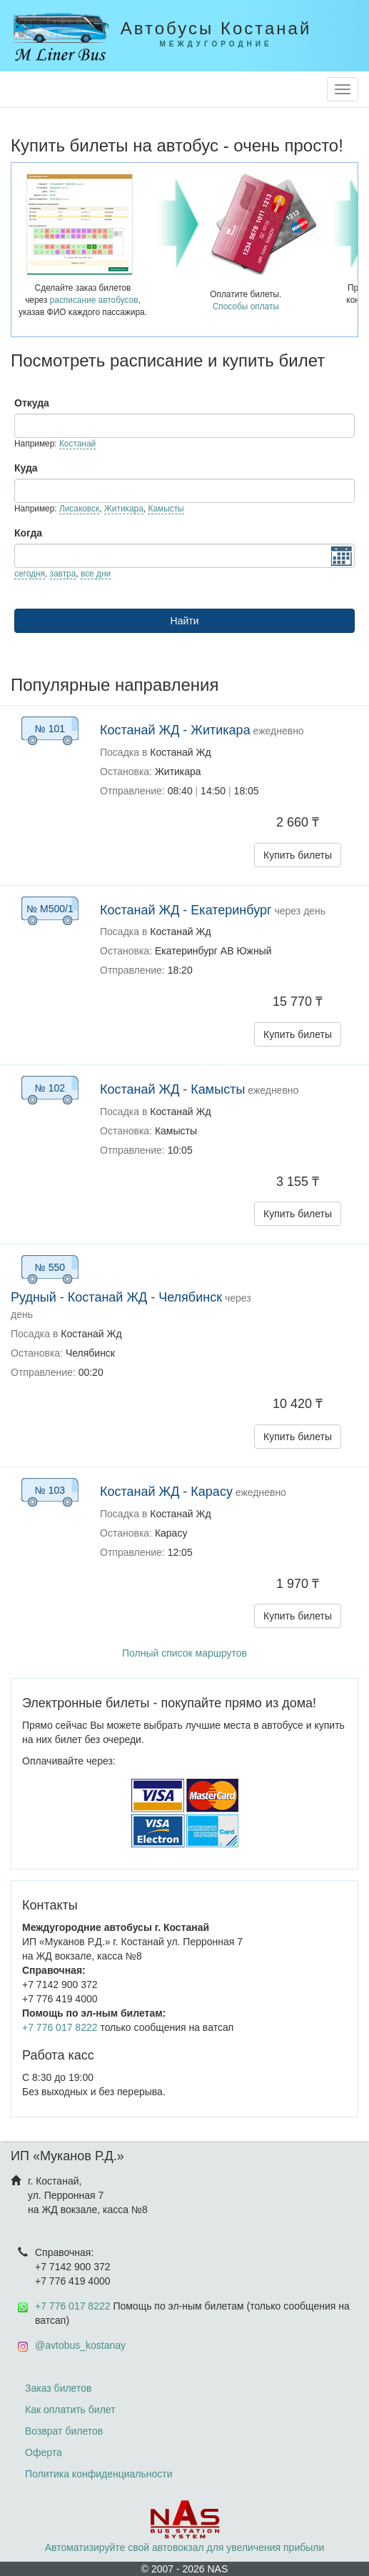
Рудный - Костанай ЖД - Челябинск (116, 1297)
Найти (185, 620)
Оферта (43, 2452)
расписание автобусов (94, 300)
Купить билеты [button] (297, 855)
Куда (26, 468)
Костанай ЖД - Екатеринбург (186, 910)
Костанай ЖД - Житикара (175, 730)
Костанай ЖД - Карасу (166, 1491)
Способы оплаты (246, 306)
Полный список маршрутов (184, 1653)
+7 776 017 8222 (60, 2027)
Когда (28, 533)
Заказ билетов (58, 2388)
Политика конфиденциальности (99, 2474)
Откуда (31, 403)
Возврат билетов (64, 2431)
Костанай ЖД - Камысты (172, 1089)
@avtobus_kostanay (80, 2345)
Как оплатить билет (70, 2409)
